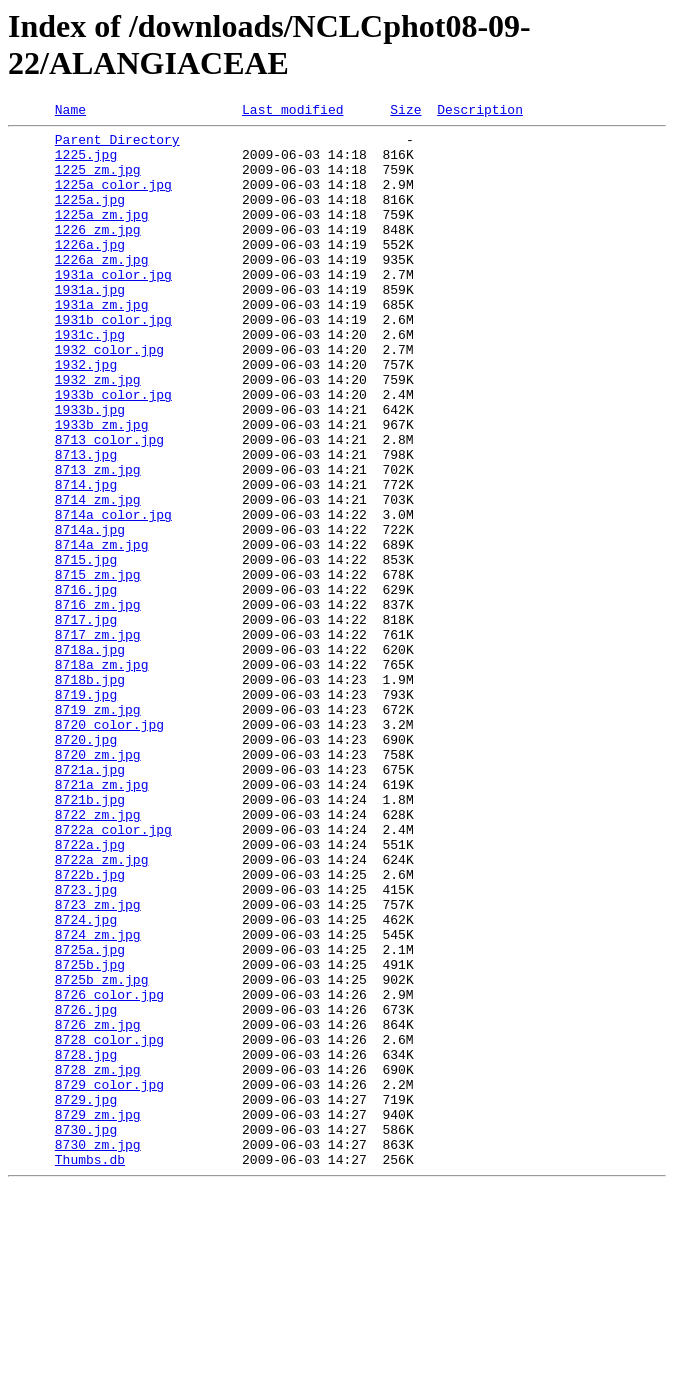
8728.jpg (86, 1243)
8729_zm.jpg (98, 1315)
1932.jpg (86, 415)
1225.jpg (86, 163)
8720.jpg (86, 865)
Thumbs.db (90, 1369)
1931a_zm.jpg (102, 343)
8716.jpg (86, 685)
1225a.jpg (90, 217)
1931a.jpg (90, 325)
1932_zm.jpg (98, 433)
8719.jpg (86, 811)
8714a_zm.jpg (102, 631)
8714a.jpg (90, 613)
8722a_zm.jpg (102, 1009)
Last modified (292, 112)
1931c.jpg (90, 379)
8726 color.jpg (109, 1171)
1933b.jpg (90, 469)
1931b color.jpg (113, 361)
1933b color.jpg (113, 451)
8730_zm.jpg (98, 1351)
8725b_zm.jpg (102, 1153)
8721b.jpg (90, 937)
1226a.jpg (90, 271)
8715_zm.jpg (98, 667)
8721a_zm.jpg (102, 919)
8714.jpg (86, 559)
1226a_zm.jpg (102, 289)
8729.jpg (86, 1297)
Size (405, 112)
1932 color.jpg (109, 397)
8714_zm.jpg (98, 577)
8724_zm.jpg (98, 1099)
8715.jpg (86, 649)
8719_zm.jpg (98, 829)
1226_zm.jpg (98, 253)
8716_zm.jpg (98, 703)
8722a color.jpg (113, 973)
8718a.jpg (90, 757)
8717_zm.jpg (98, 739)
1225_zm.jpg (98, 181)
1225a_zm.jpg (102, 235)
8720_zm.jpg (98, 883)
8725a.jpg (90, 1117)
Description (480, 112)
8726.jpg (86, 1189)
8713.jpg (86, 523)
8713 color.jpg (109, 505)
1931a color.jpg (113, 307)
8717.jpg (86, 721)
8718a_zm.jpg (102, 775)
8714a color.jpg (113, 595)
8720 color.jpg (109, 847)
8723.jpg (86, 1045)
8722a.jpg (90, 991)
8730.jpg (86, 1333)
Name (70, 112)
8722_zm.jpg (98, 955)
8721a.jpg (90, 901)
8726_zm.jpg (98, 1207)
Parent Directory (117, 145)
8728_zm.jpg (98, 1261)
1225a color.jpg (113, 199)
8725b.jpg (90, 1135)
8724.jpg (86, 1081)
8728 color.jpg (109, 1225)
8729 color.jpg (109, 1279)
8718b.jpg (90, 793)
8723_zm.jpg (98, 1063)
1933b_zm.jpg (102, 487)
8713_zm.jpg (98, 541)
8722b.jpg (90, 1027)
